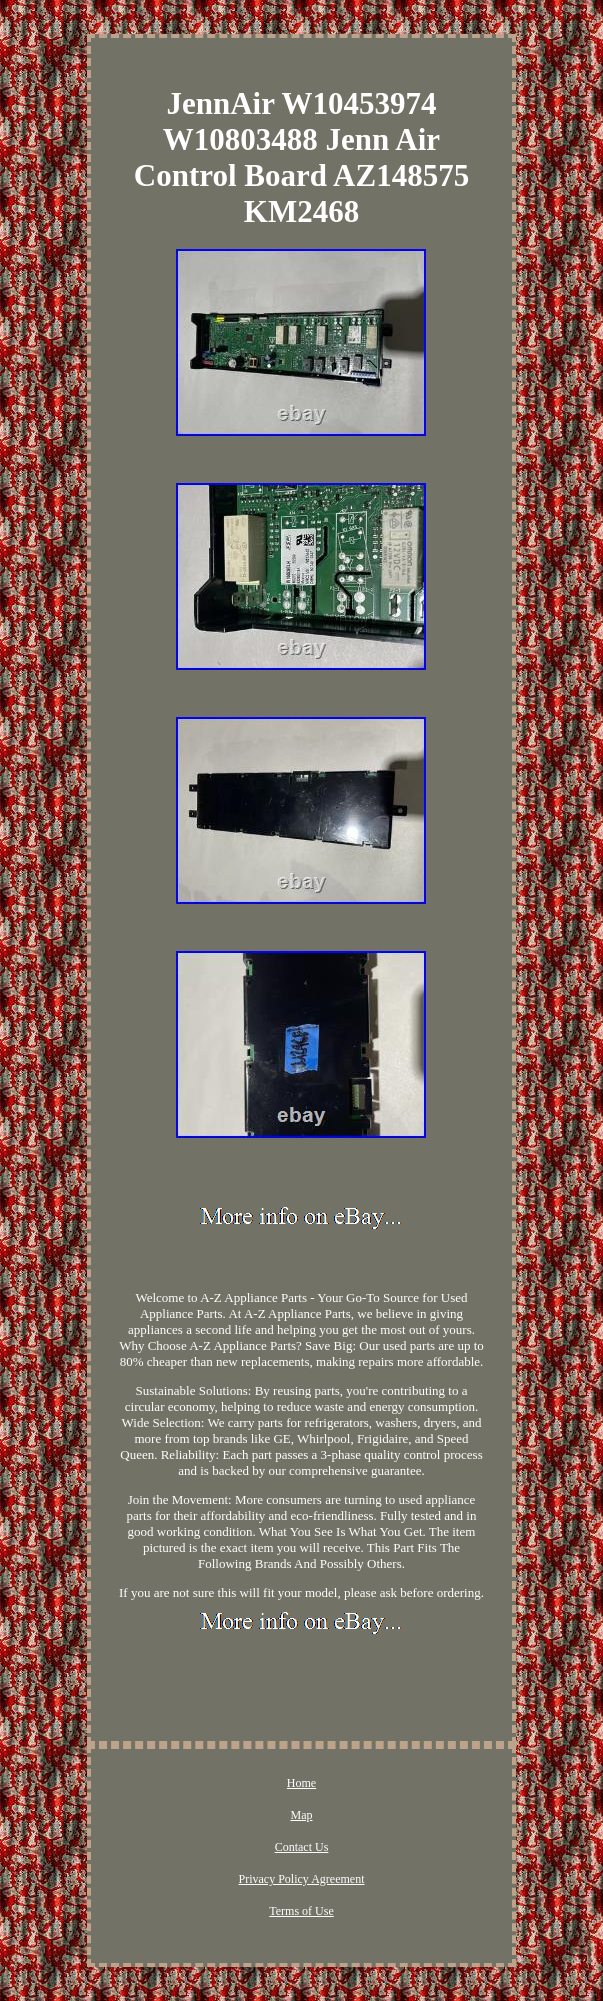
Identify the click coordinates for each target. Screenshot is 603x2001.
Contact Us (302, 1847)
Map (301, 1815)
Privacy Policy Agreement (302, 1879)
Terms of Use (301, 1911)
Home (301, 1783)
